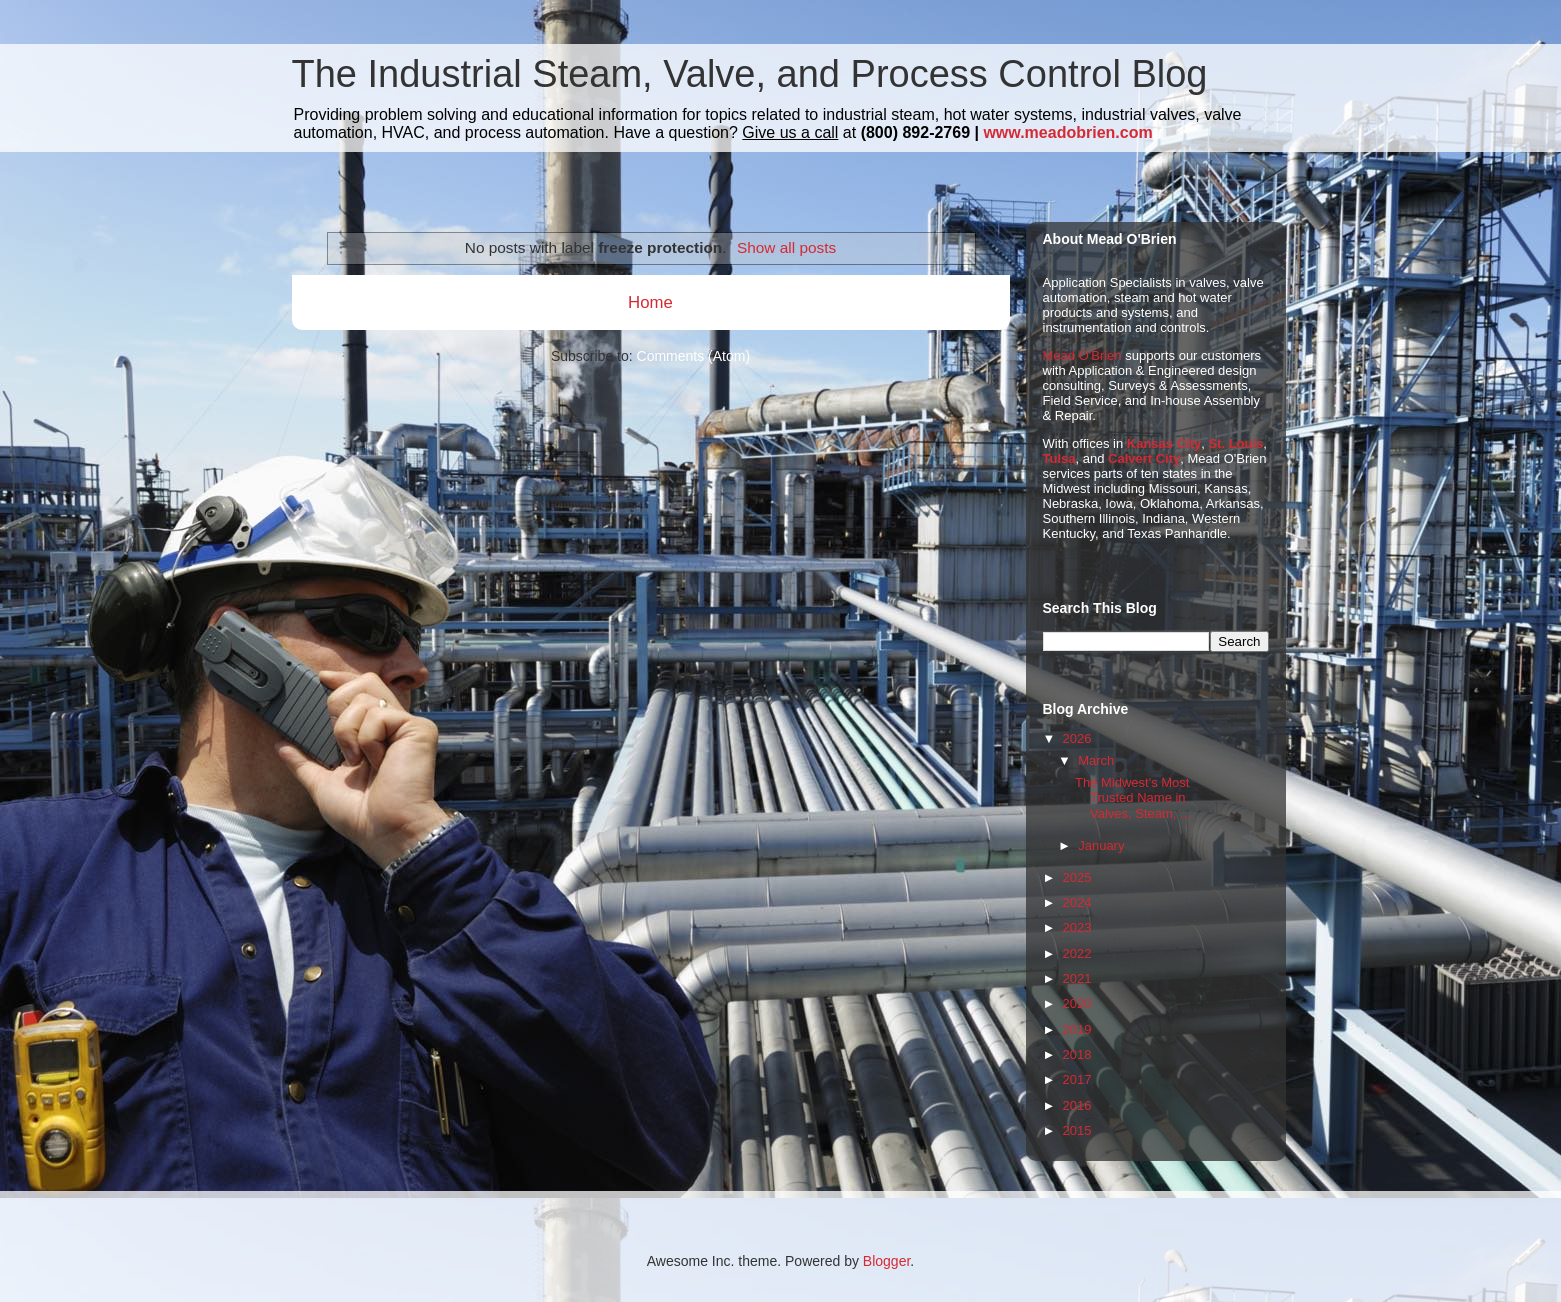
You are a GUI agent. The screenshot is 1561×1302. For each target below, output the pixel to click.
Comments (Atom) (694, 356)
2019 (1077, 1029)
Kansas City (1164, 443)
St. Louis (1235, 443)
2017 (1077, 1079)
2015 (1077, 1130)
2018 (1077, 1054)
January (1101, 845)
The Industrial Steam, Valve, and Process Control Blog (750, 74)
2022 (1077, 953)
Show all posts (786, 247)
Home (650, 302)
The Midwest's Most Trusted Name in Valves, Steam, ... (1133, 798)
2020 (1077, 1003)
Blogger (886, 1261)
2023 (1077, 927)
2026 (1077, 738)
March (1096, 760)
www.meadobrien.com (1067, 132)
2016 (1077, 1105)
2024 (1077, 902)
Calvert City (1144, 458)
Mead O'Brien (1082, 355)
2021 (1077, 978)
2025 (1077, 877)
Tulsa (1059, 458)
